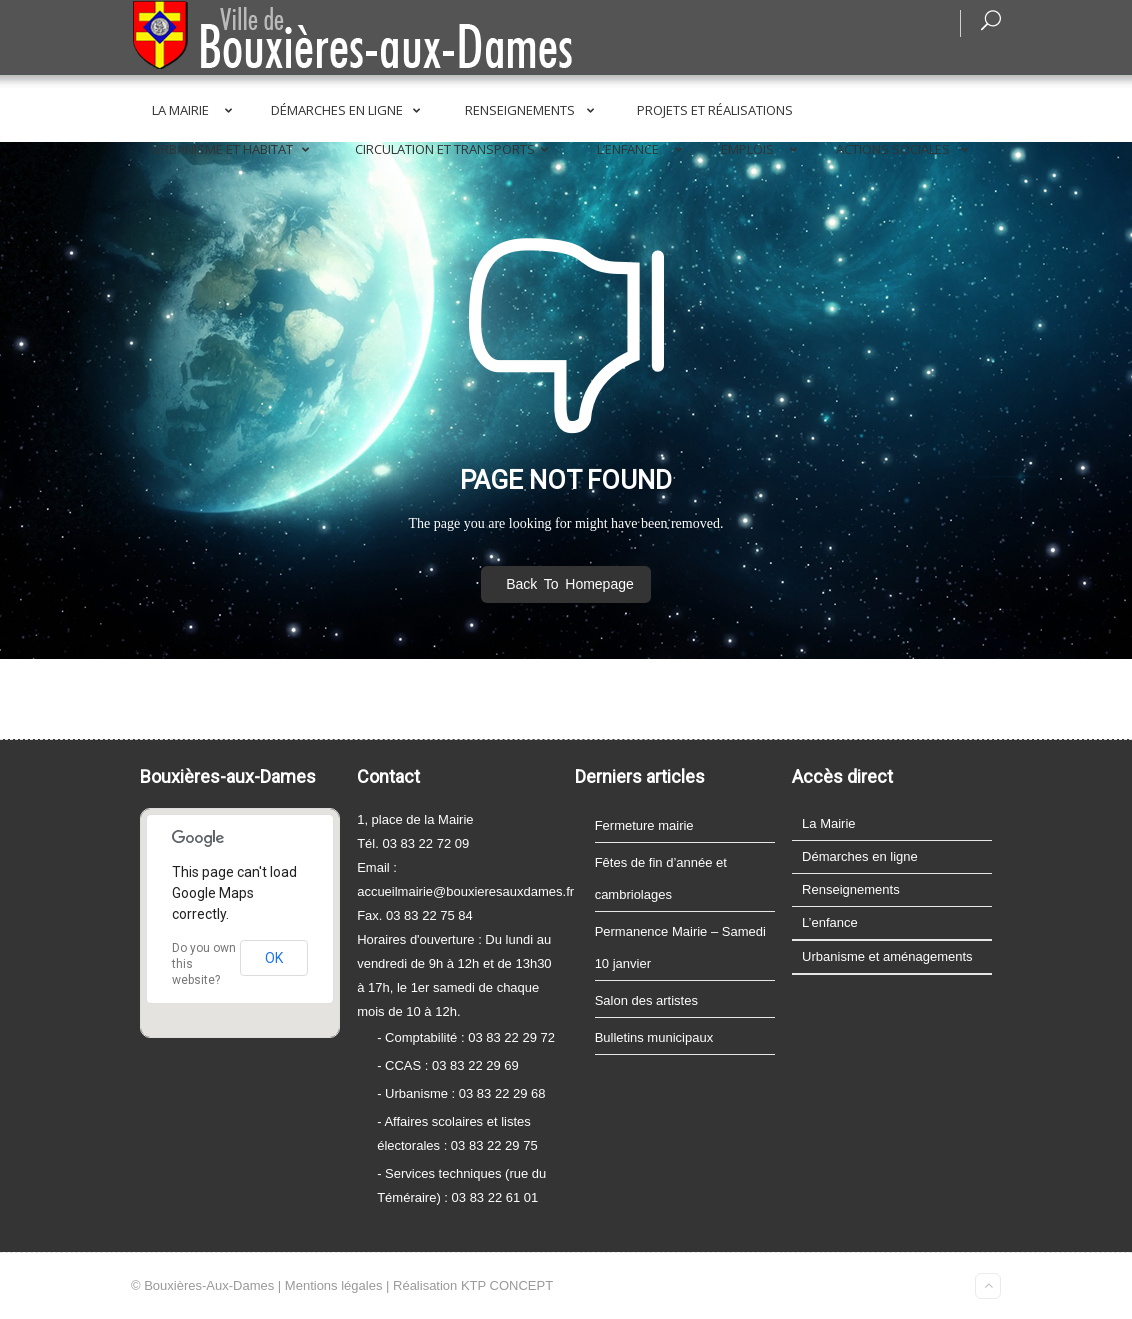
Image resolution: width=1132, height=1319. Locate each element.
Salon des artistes (646, 1000)
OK (274, 958)
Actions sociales (906, 149)
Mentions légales (334, 1285)
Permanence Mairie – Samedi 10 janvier (680, 947)
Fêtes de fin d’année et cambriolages (661, 878)
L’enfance (643, 149)
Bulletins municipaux (654, 1037)
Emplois (763, 149)
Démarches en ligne (349, 110)
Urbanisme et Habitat (234, 149)
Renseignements (533, 110)
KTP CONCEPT (507, 1285)
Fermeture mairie (644, 825)
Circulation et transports (455, 149)
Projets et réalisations (715, 110)
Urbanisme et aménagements (887, 956)
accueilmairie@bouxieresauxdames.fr (465, 891)
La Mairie (196, 110)
